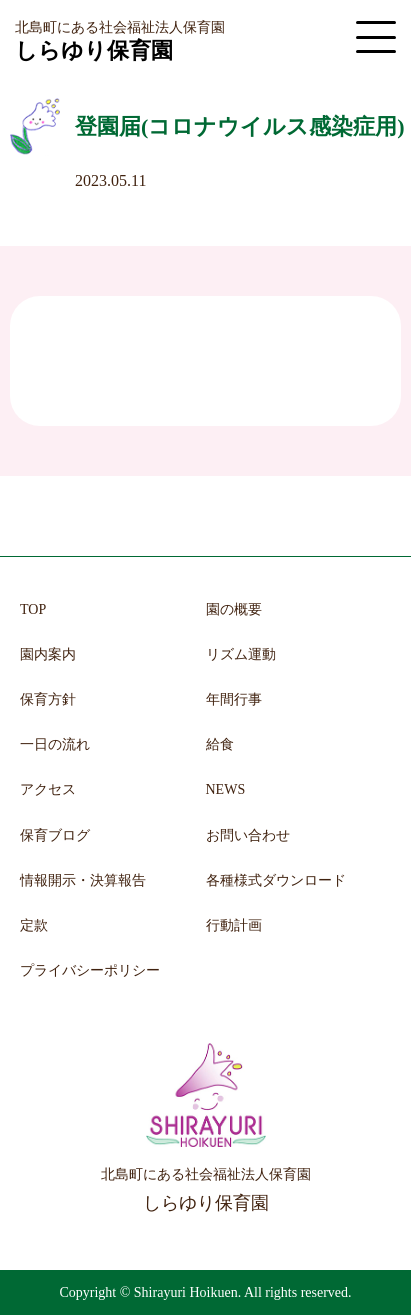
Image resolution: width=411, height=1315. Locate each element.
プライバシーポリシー (90, 970)
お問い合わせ (248, 835)
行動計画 (234, 925)
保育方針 (48, 699)
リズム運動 (241, 654)
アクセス (48, 789)
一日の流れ (55, 744)
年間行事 (234, 699)
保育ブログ (55, 835)
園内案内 (48, 654)
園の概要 (234, 609)
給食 (220, 744)
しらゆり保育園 (94, 50)
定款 (34, 925)
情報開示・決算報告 (83, 880)
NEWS (226, 789)
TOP (33, 609)
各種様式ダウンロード (276, 880)
